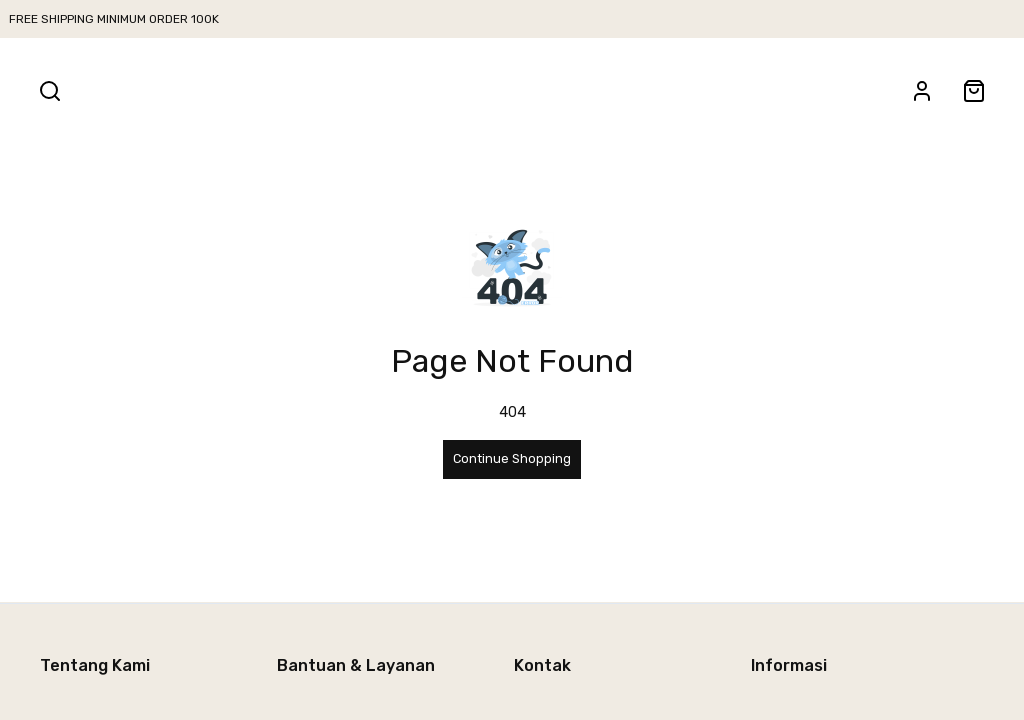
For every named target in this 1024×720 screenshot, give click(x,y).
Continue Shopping (512, 458)
